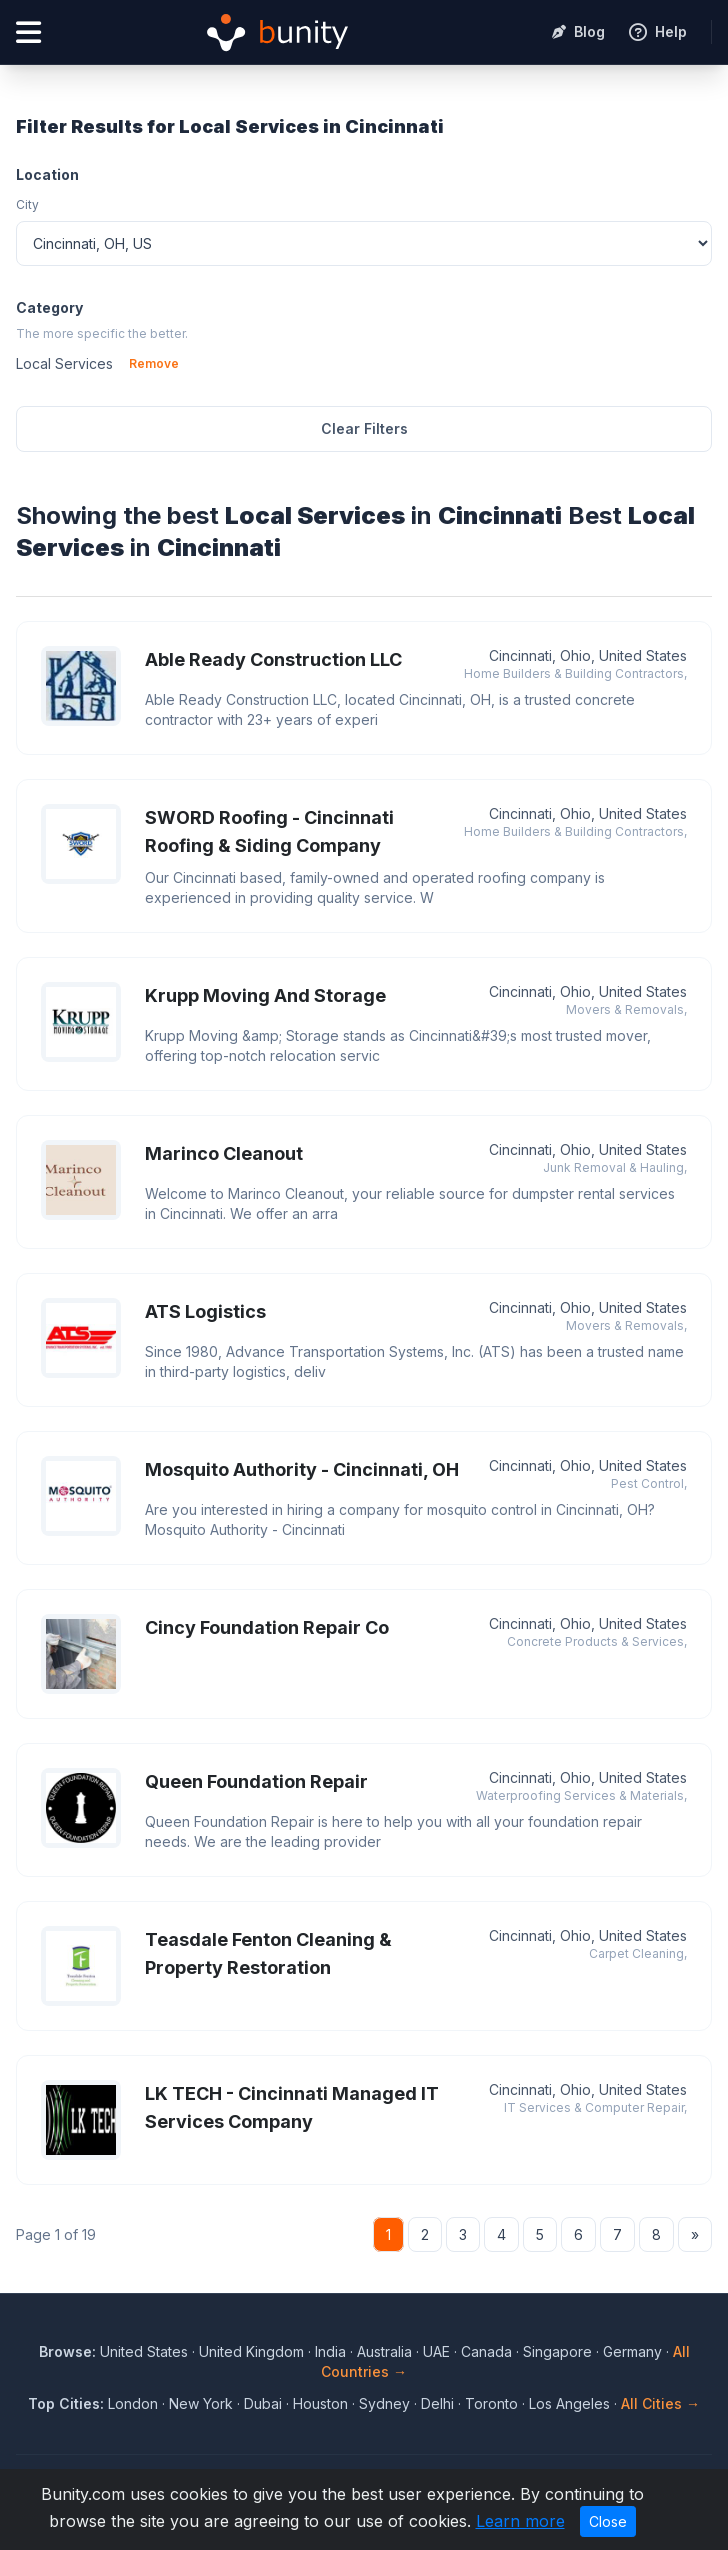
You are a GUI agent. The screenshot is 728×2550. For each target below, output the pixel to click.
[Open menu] (28, 32)
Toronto (491, 2403)
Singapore (557, 2351)
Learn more (520, 2521)
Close (608, 2521)
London (133, 2403)
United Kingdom (251, 2351)
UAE (436, 2351)
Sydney (384, 2403)
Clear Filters (364, 428)
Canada (486, 2351)
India (330, 2351)
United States (144, 2351)
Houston (320, 2403)
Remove (154, 363)
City (27, 204)
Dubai (263, 2403)
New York (201, 2403)
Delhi (437, 2403)
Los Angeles (569, 2403)
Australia (384, 2351)
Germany (632, 2351)
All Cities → (660, 2403)
